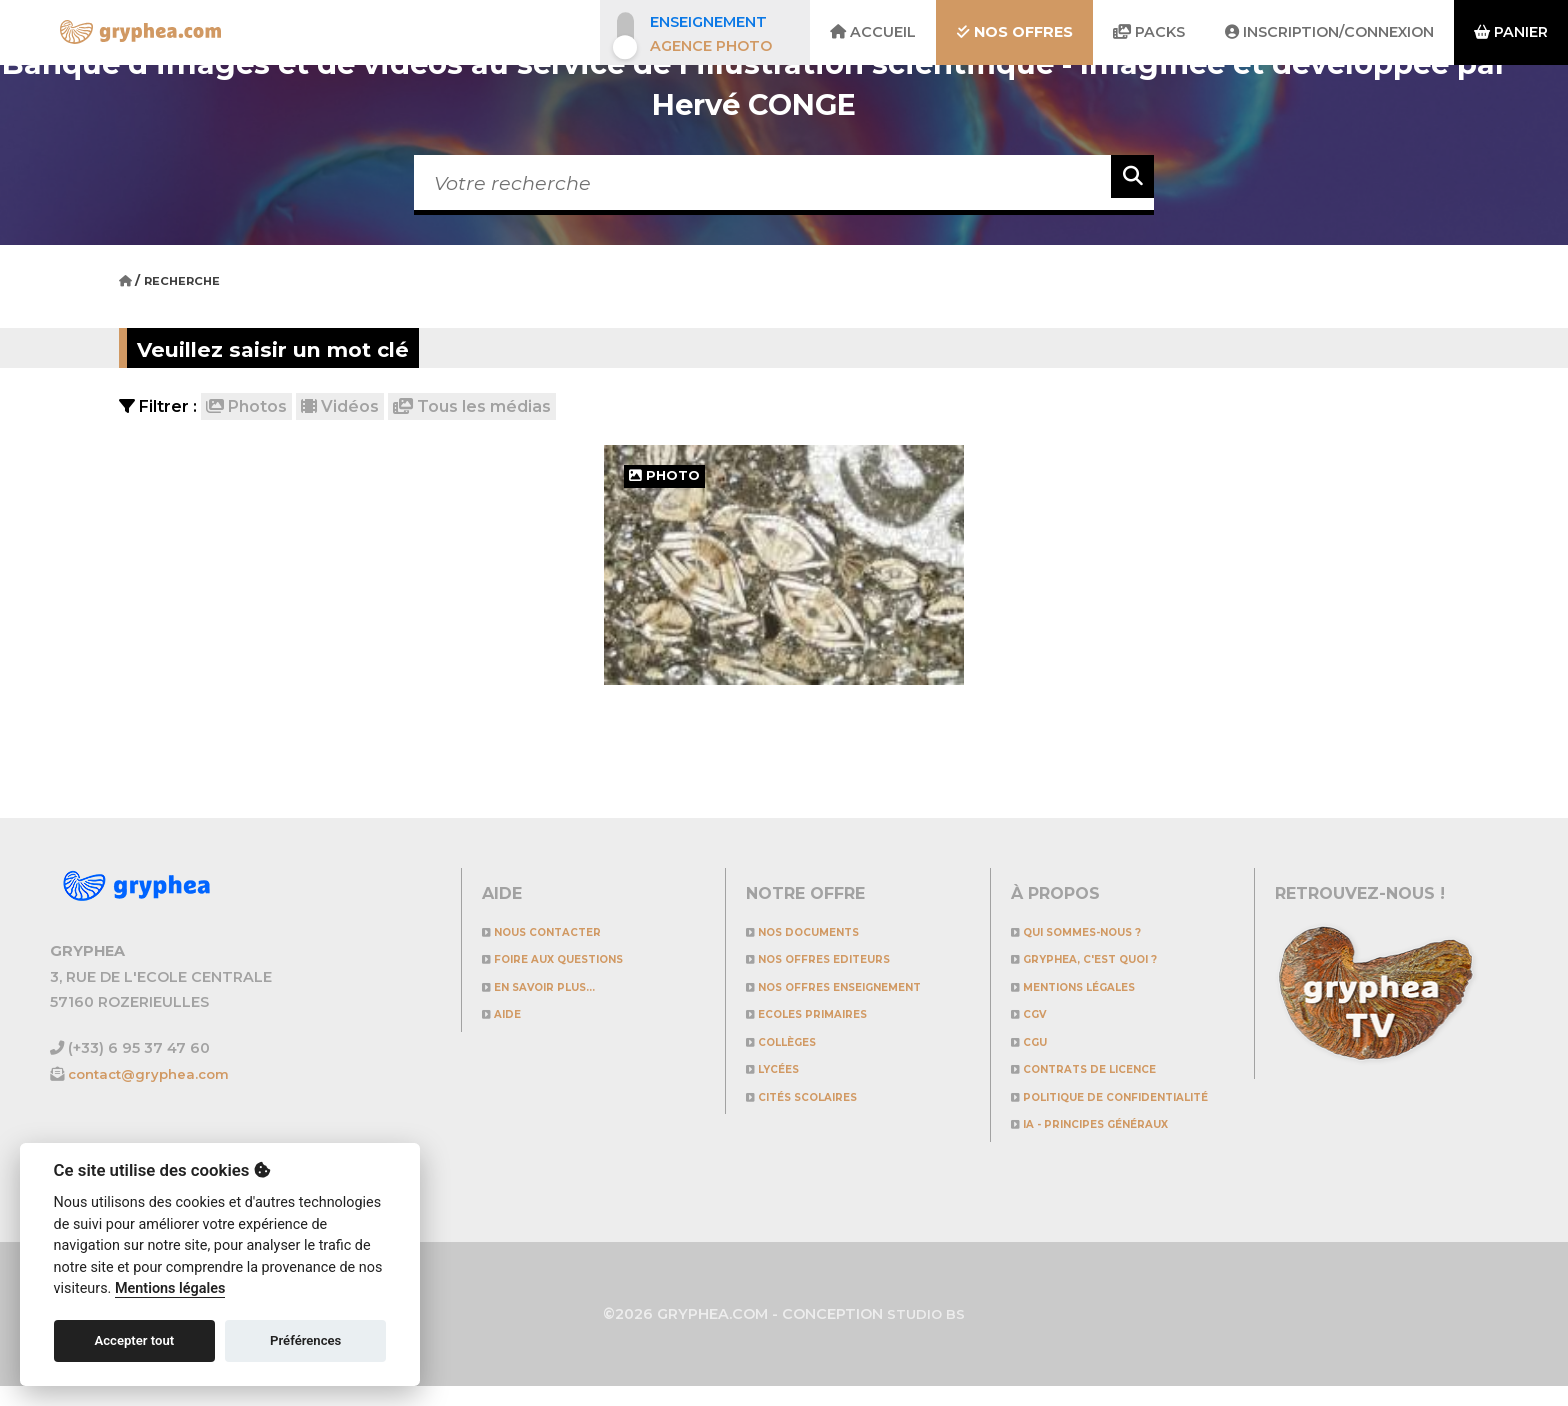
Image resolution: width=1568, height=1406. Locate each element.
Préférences (305, 1340)
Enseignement (708, 22)
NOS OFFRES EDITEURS (838, 958)
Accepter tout (134, 1340)
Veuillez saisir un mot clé (327, 347)
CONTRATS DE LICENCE (1103, 1068)
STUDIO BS (926, 1334)
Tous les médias (472, 406)
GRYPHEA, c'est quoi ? (1104, 958)
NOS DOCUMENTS (817, 931)
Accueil (873, 32)
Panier (1511, 32)
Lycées (779, 1068)
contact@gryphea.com (155, 1074)
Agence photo (711, 46)
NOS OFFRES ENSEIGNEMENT (858, 986)
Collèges (791, 1041)
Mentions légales (1090, 986)
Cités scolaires (817, 1096)
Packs (1149, 32)
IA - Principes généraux (1111, 1144)
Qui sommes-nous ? (1094, 931)
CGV (1034, 1013)
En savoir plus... (555, 986)
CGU (1034, 1041)
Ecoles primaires (823, 1013)
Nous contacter (557, 931)
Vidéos (340, 406)
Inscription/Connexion (1329, 32)
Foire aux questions (572, 958)
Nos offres (1014, 32)
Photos (246, 406)
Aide (506, 1013)
